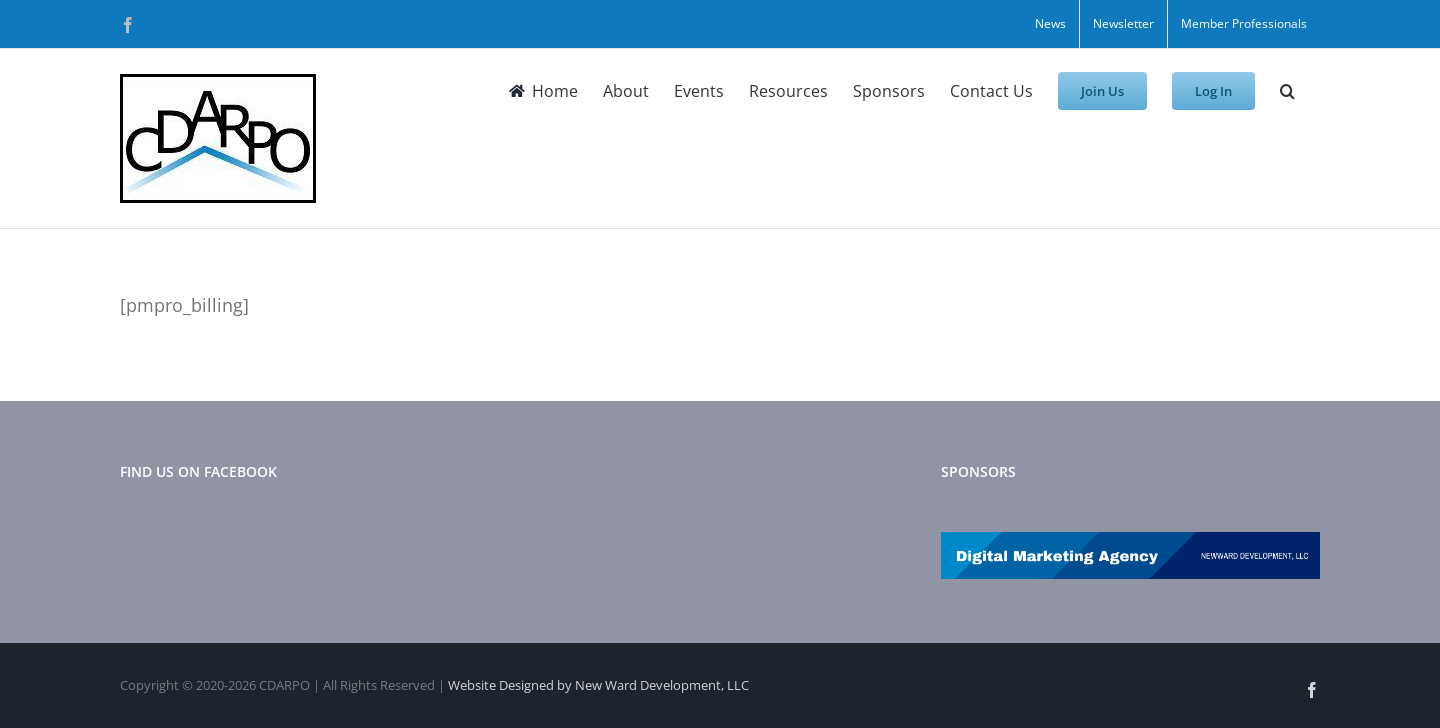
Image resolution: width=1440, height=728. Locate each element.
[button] (1287, 91)
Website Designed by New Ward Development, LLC (598, 685)
